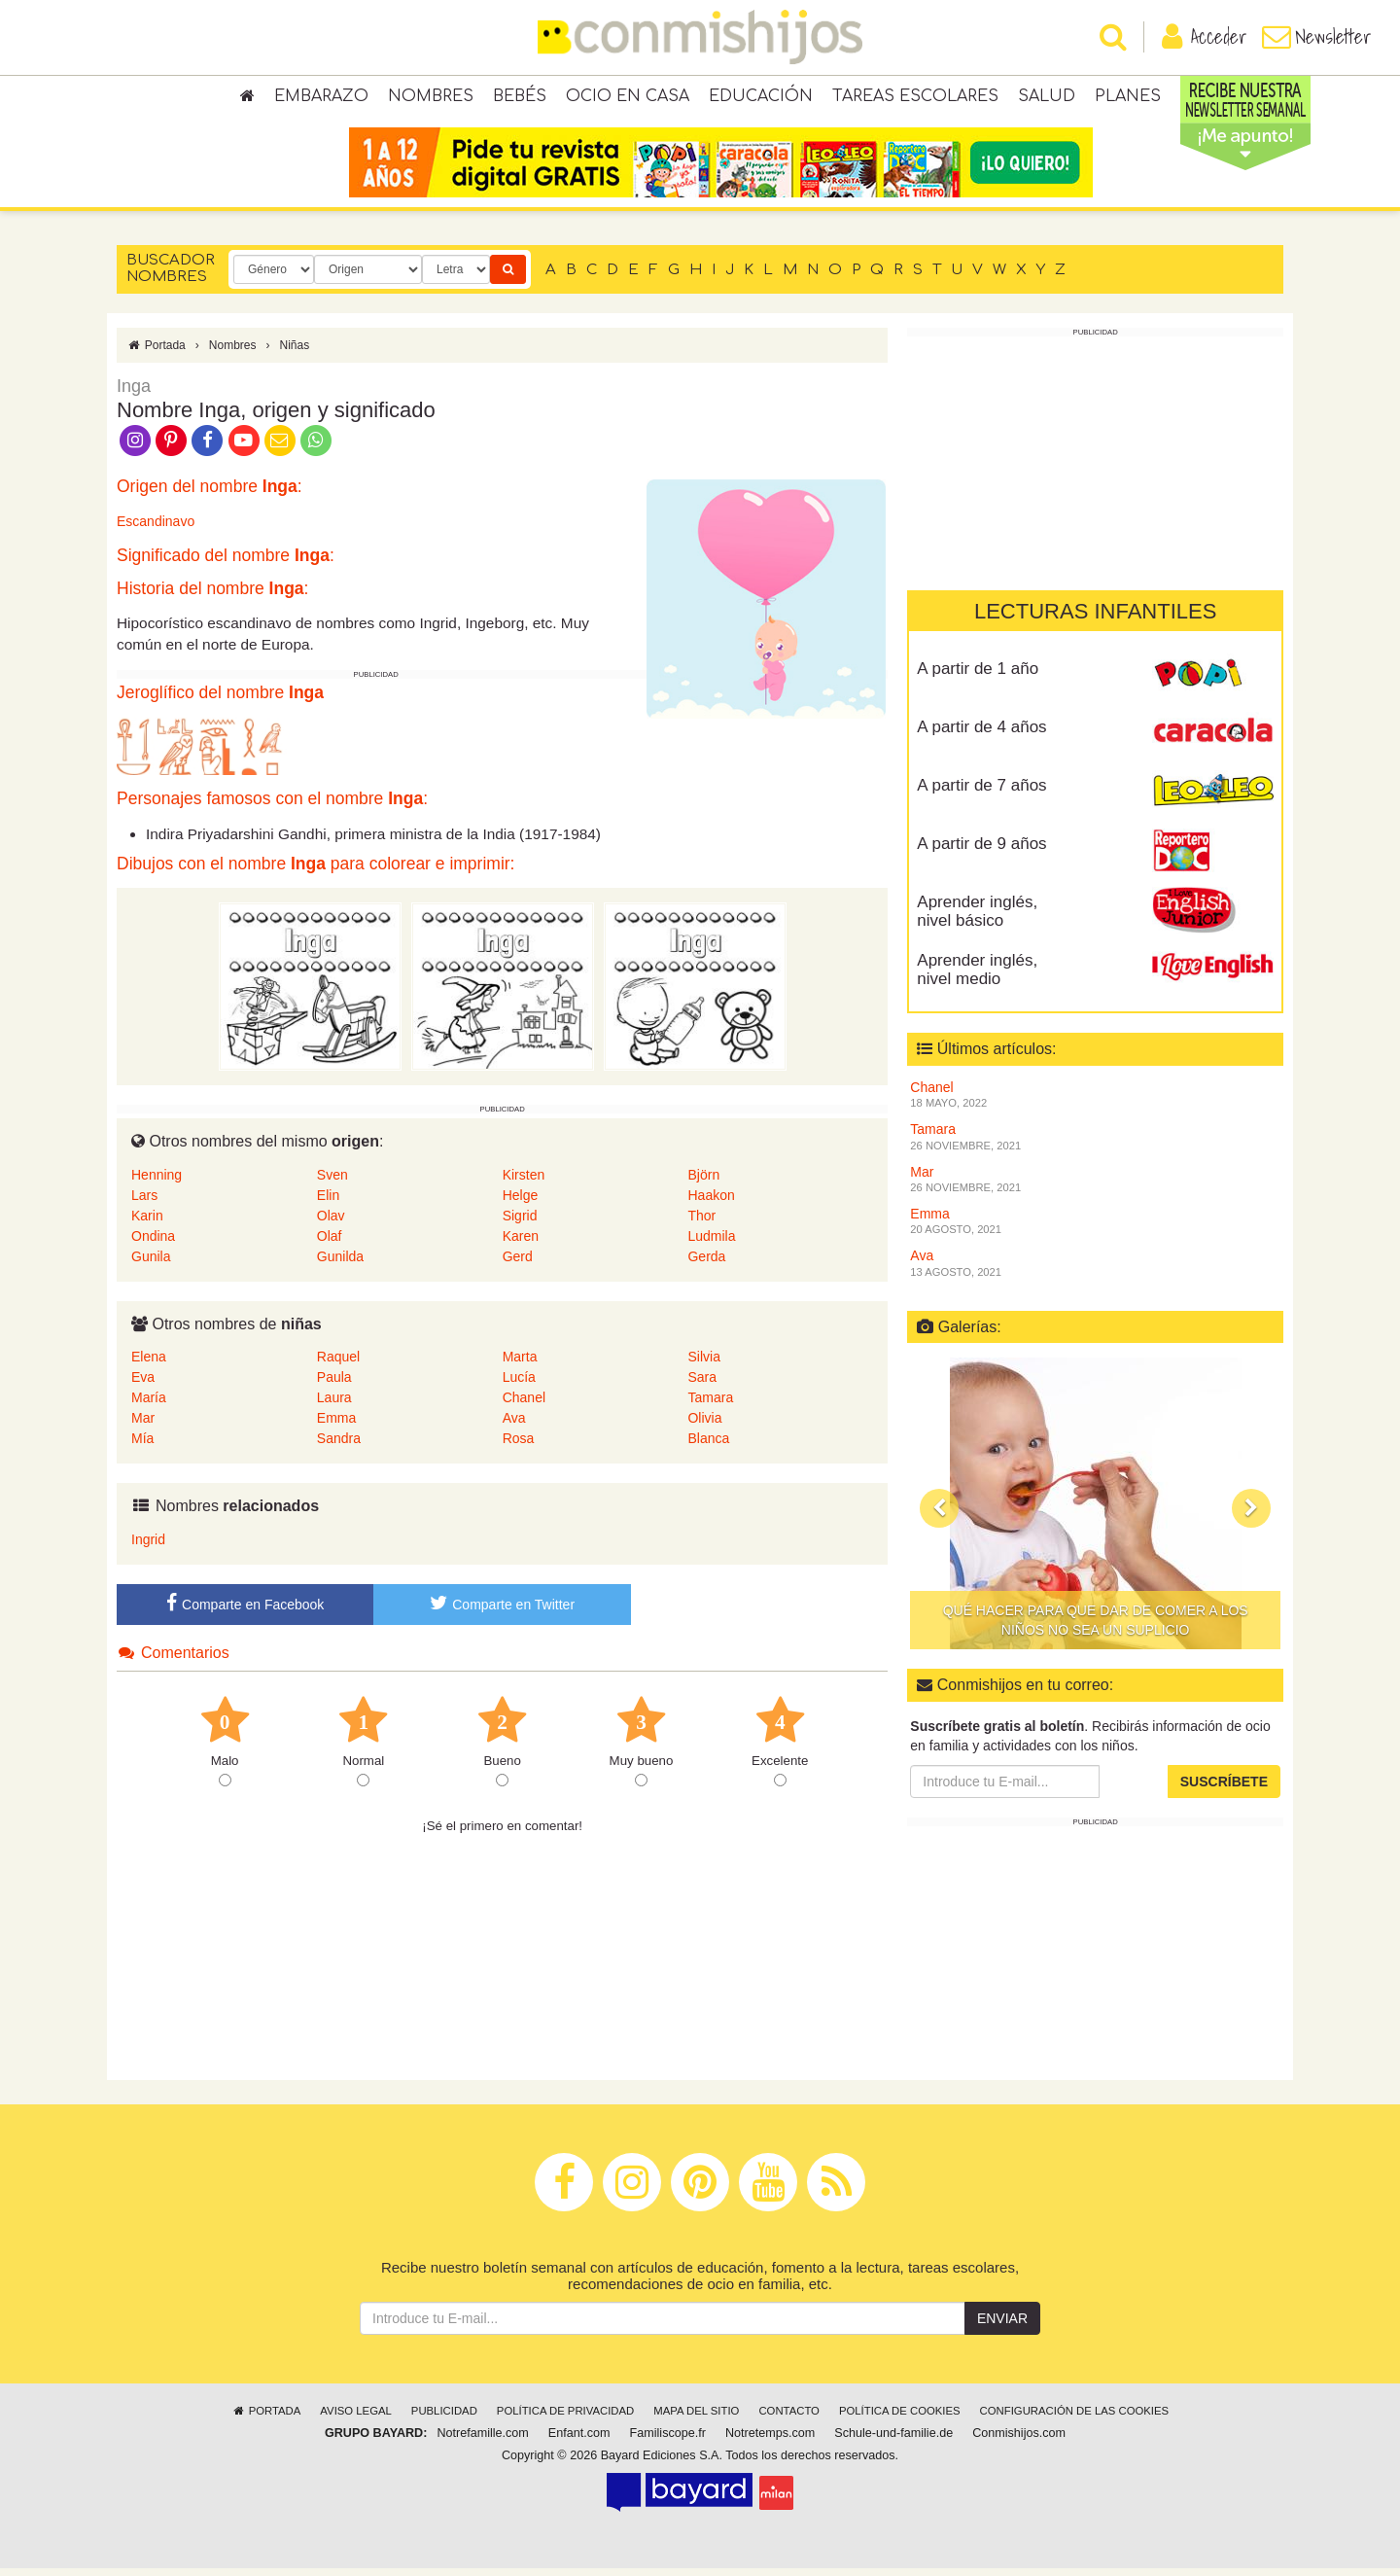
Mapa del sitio (696, 2418)
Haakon (710, 1202)
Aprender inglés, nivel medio (977, 977)
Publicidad (444, 2418)
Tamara (710, 1405)
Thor (701, 1222)
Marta (520, 1364)
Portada (156, 353)
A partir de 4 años (981, 734)
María (148, 1405)
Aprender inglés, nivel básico (977, 918)
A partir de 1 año (977, 676)
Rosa (519, 1446)
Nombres (430, 97)
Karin (147, 1222)
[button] (939, 1516)
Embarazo (321, 97)
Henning (156, 1181)
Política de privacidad (565, 2418)
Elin (328, 1202)
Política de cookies (900, 2418)
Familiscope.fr (668, 2441)
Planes (1128, 97)
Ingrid (148, 1547)
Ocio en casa (627, 97)
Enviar (1002, 2326)
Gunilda (340, 1263)
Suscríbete (1224, 1789)
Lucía (519, 1385)
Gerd (518, 1263)
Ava (514, 1425)
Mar (143, 1425)
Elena (148, 1364)
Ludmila (711, 1243)
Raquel (338, 1364)
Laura (334, 1405)
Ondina (153, 1243)
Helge (521, 1202)
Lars (144, 1202)
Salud (1046, 97)
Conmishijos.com (1019, 2441)
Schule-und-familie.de (893, 2441)
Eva (143, 1385)
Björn (703, 1181)
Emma (336, 1425)
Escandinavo (155, 529)
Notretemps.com (770, 2441)
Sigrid (520, 1222)
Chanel (524, 1405)
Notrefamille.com (482, 2441)
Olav (331, 1222)
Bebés (519, 97)
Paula (334, 1385)
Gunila (150, 1263)
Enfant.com (579, 2441)
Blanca (708, 1446)
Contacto (789, 2418)
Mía (142, 1446)
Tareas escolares (915, 97)
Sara (702, 1385)
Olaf (329, 1243)
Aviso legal (355, 2418)
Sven (332, 1181)
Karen (521, 1243)
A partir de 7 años (981, 793)
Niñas (294, 353)
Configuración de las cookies (1075, 2418)
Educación (761, 97)
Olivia (704, 1425)
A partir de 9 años (981, 851)
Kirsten (524, 1181)
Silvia (703, 1364)
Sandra (339, 1446)
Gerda (706, 1263)
